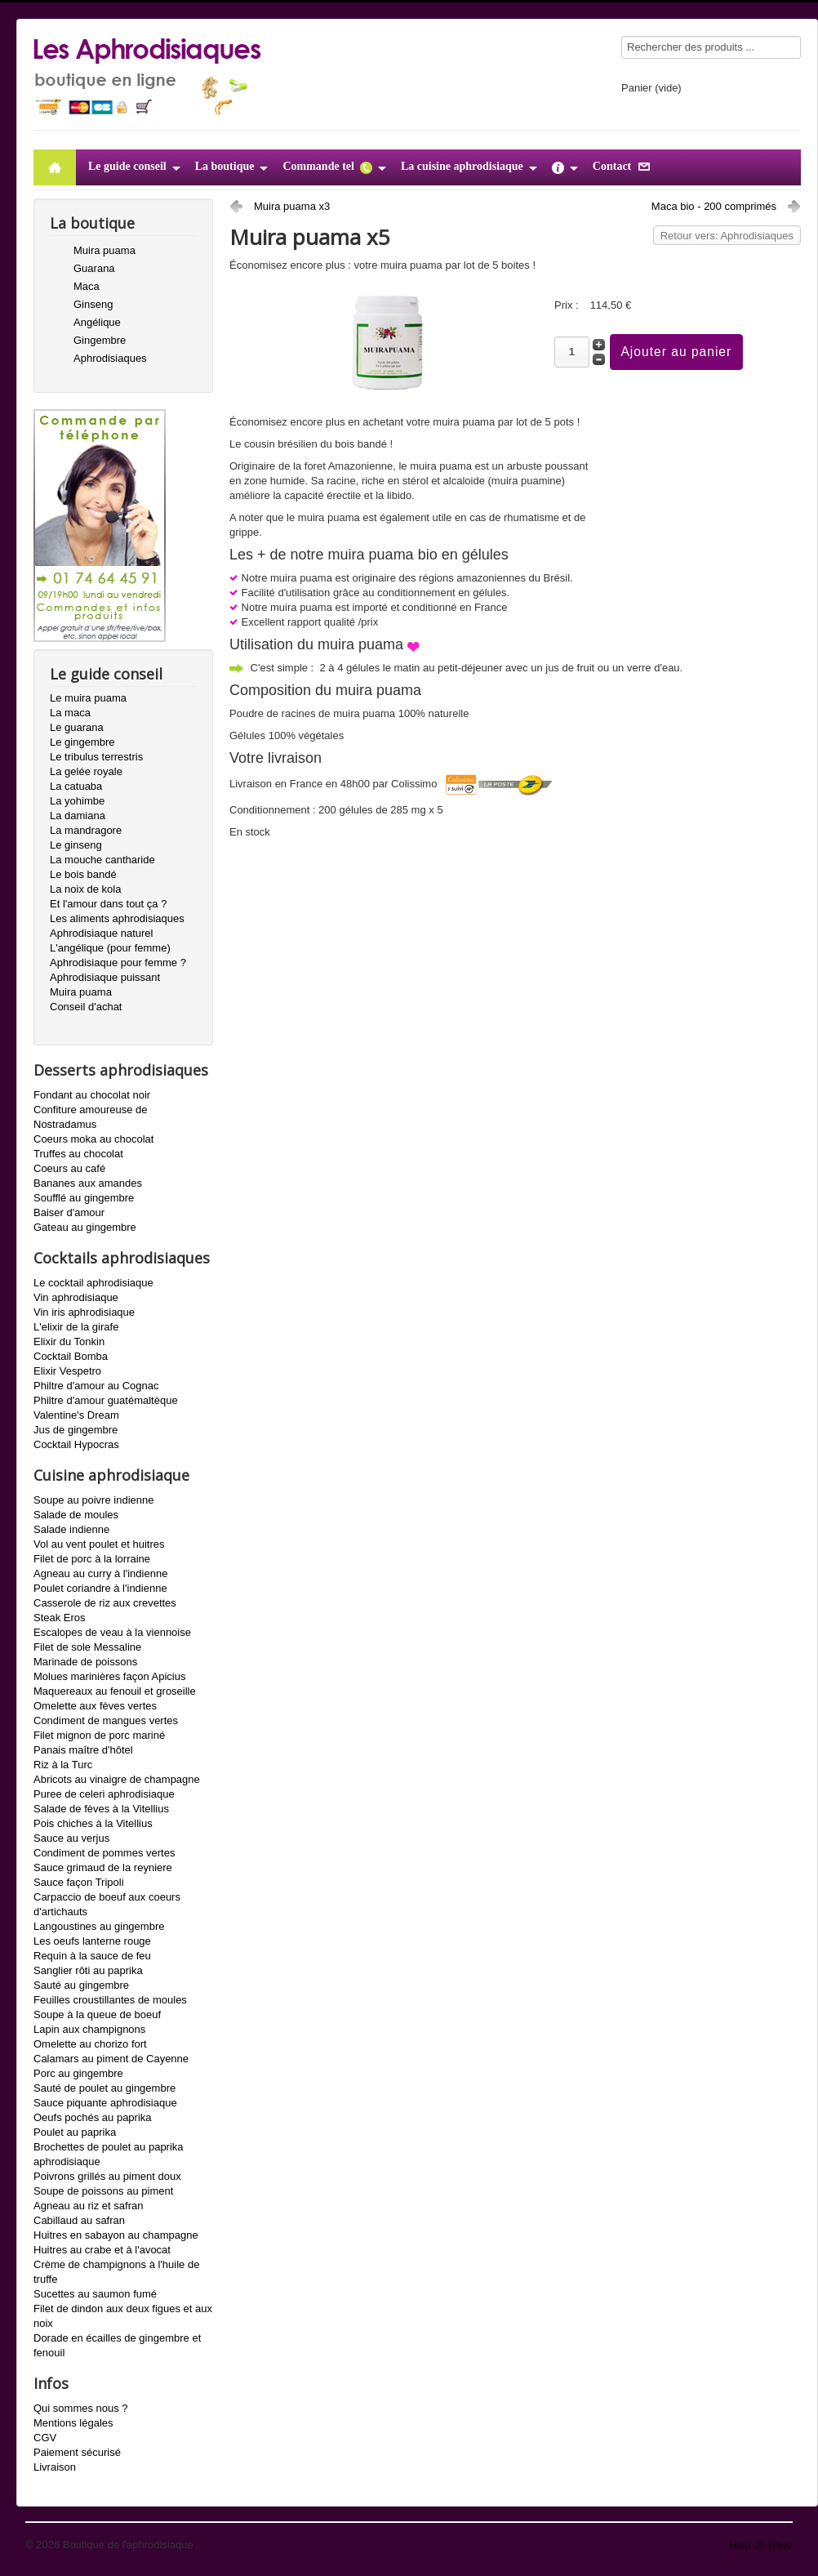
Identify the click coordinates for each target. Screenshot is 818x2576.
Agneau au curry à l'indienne (100, 1573)
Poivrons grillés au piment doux (107, 2176)
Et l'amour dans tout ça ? (108, 904)
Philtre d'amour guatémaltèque (105, 1400)
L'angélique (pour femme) (110, 948)
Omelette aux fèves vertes (95, 1706)
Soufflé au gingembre (83, 1198)
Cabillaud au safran (79, 2220)
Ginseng (93, 304)
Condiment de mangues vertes (105, 1720)
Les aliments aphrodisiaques (117, 918)
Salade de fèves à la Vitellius (101, 1809)
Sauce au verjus (71, 1838)
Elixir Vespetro (67, 1371)
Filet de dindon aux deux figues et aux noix (122, 2315)
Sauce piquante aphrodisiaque (105, 2103)
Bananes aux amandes (87, 1183)
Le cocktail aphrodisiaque (93, 1283)
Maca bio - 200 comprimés (713, 206)
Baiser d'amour (68, 1212)
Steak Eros (59, 1617)
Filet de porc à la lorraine (91, 1559)
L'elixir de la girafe (75, 1327)
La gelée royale (86, 771)
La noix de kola (85, 889)
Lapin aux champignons (89, 2029)
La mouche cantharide (102, 859)
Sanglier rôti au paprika (88, 1970)
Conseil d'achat (86, 1007)
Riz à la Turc (62, 1764)
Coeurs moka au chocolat (93, 1139)
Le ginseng (76, 845)
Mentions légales (73, 2423)
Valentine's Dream (76, 1415)
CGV (44, 2437)
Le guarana (77, 727)
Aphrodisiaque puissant (105, 977)
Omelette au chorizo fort (90, 2044)
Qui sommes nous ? (80, 2408)
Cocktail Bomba (70, 1356)
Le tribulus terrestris (96, 757)
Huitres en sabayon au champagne (115, 2235)
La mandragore (86, 830)
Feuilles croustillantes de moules (110, 2000)
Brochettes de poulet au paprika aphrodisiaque (108, 2154)
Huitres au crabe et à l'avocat (102, 2250)
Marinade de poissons (85, 1662)
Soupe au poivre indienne (93, 1500)
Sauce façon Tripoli (78, 1882)
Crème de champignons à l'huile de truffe (116, 2271)
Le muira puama (88, 698)
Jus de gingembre (75, 1430)
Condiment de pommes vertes (104, 1853)
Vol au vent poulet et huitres (98, 1544)
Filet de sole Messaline (87, 1647)
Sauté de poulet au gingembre (104, 2088)
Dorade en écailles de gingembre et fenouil (117, 2345)
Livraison (54, 2467)
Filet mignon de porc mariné (99, 1735)
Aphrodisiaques (110, 358)
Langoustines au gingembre (98, 1926)
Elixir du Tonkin (68, 1341)
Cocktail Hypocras (76, 1444)
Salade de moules (75, 1515)
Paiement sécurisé (77, 2452)
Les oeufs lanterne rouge (92, 1941)
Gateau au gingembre (84, 1227)
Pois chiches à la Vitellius (93, 1823)
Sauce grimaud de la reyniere (102, 1867)
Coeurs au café (69, 1168)
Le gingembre (82, 742)
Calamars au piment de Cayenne (111, 2058)
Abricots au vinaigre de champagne (116, 1779)
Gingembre (99, 340)
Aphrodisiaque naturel (101, 933)
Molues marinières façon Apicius (109, 1676)
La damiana (77, 815)
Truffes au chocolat (78, 1154)
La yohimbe (77, 801)
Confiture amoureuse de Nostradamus (90, 1116)
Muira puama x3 (292, 206)
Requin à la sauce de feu (92, 1956)
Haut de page (761, 2544)
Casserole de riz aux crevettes (104, 1603)
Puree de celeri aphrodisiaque (104, 1794)
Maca (86, 286)
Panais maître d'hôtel (83, 1750)
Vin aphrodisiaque (75, 1297)
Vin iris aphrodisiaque (84, 1312)
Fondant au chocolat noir (91, 1095)
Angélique (97, 322)
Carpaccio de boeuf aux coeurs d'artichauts (106, 1904)
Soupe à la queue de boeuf (97, 2014)
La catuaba (76, 786)
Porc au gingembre (78, 2073)
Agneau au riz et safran (88, 2205)
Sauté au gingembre (81, 1985)
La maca (70, 712)
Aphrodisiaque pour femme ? (118, 962)
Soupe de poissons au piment (103, 2191)
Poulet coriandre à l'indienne (100, 1588)
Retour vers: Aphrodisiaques (727, 236)
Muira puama (104, 250)
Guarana (94, 268)
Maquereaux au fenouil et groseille (114, 1691)
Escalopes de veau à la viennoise (112, 1632)
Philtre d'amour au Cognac (96, 1385)
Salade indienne (71, 1529)
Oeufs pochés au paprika (92, 2117)
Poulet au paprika (74, 2132)
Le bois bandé (83, 874)
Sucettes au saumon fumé (95, 2294)
